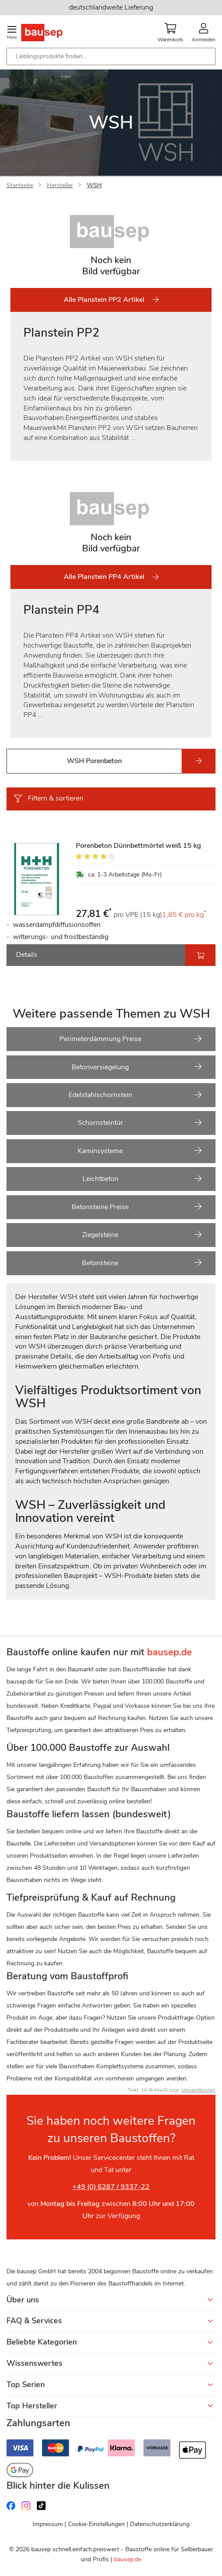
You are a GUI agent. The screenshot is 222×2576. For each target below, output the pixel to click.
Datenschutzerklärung (159, 2524)
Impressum (48, 2524)
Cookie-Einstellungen (96, 2524)
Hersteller (60, 185)
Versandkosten (198, 2090)
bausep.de (127, 2559)
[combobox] (111, 56)
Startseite (20, 185)
